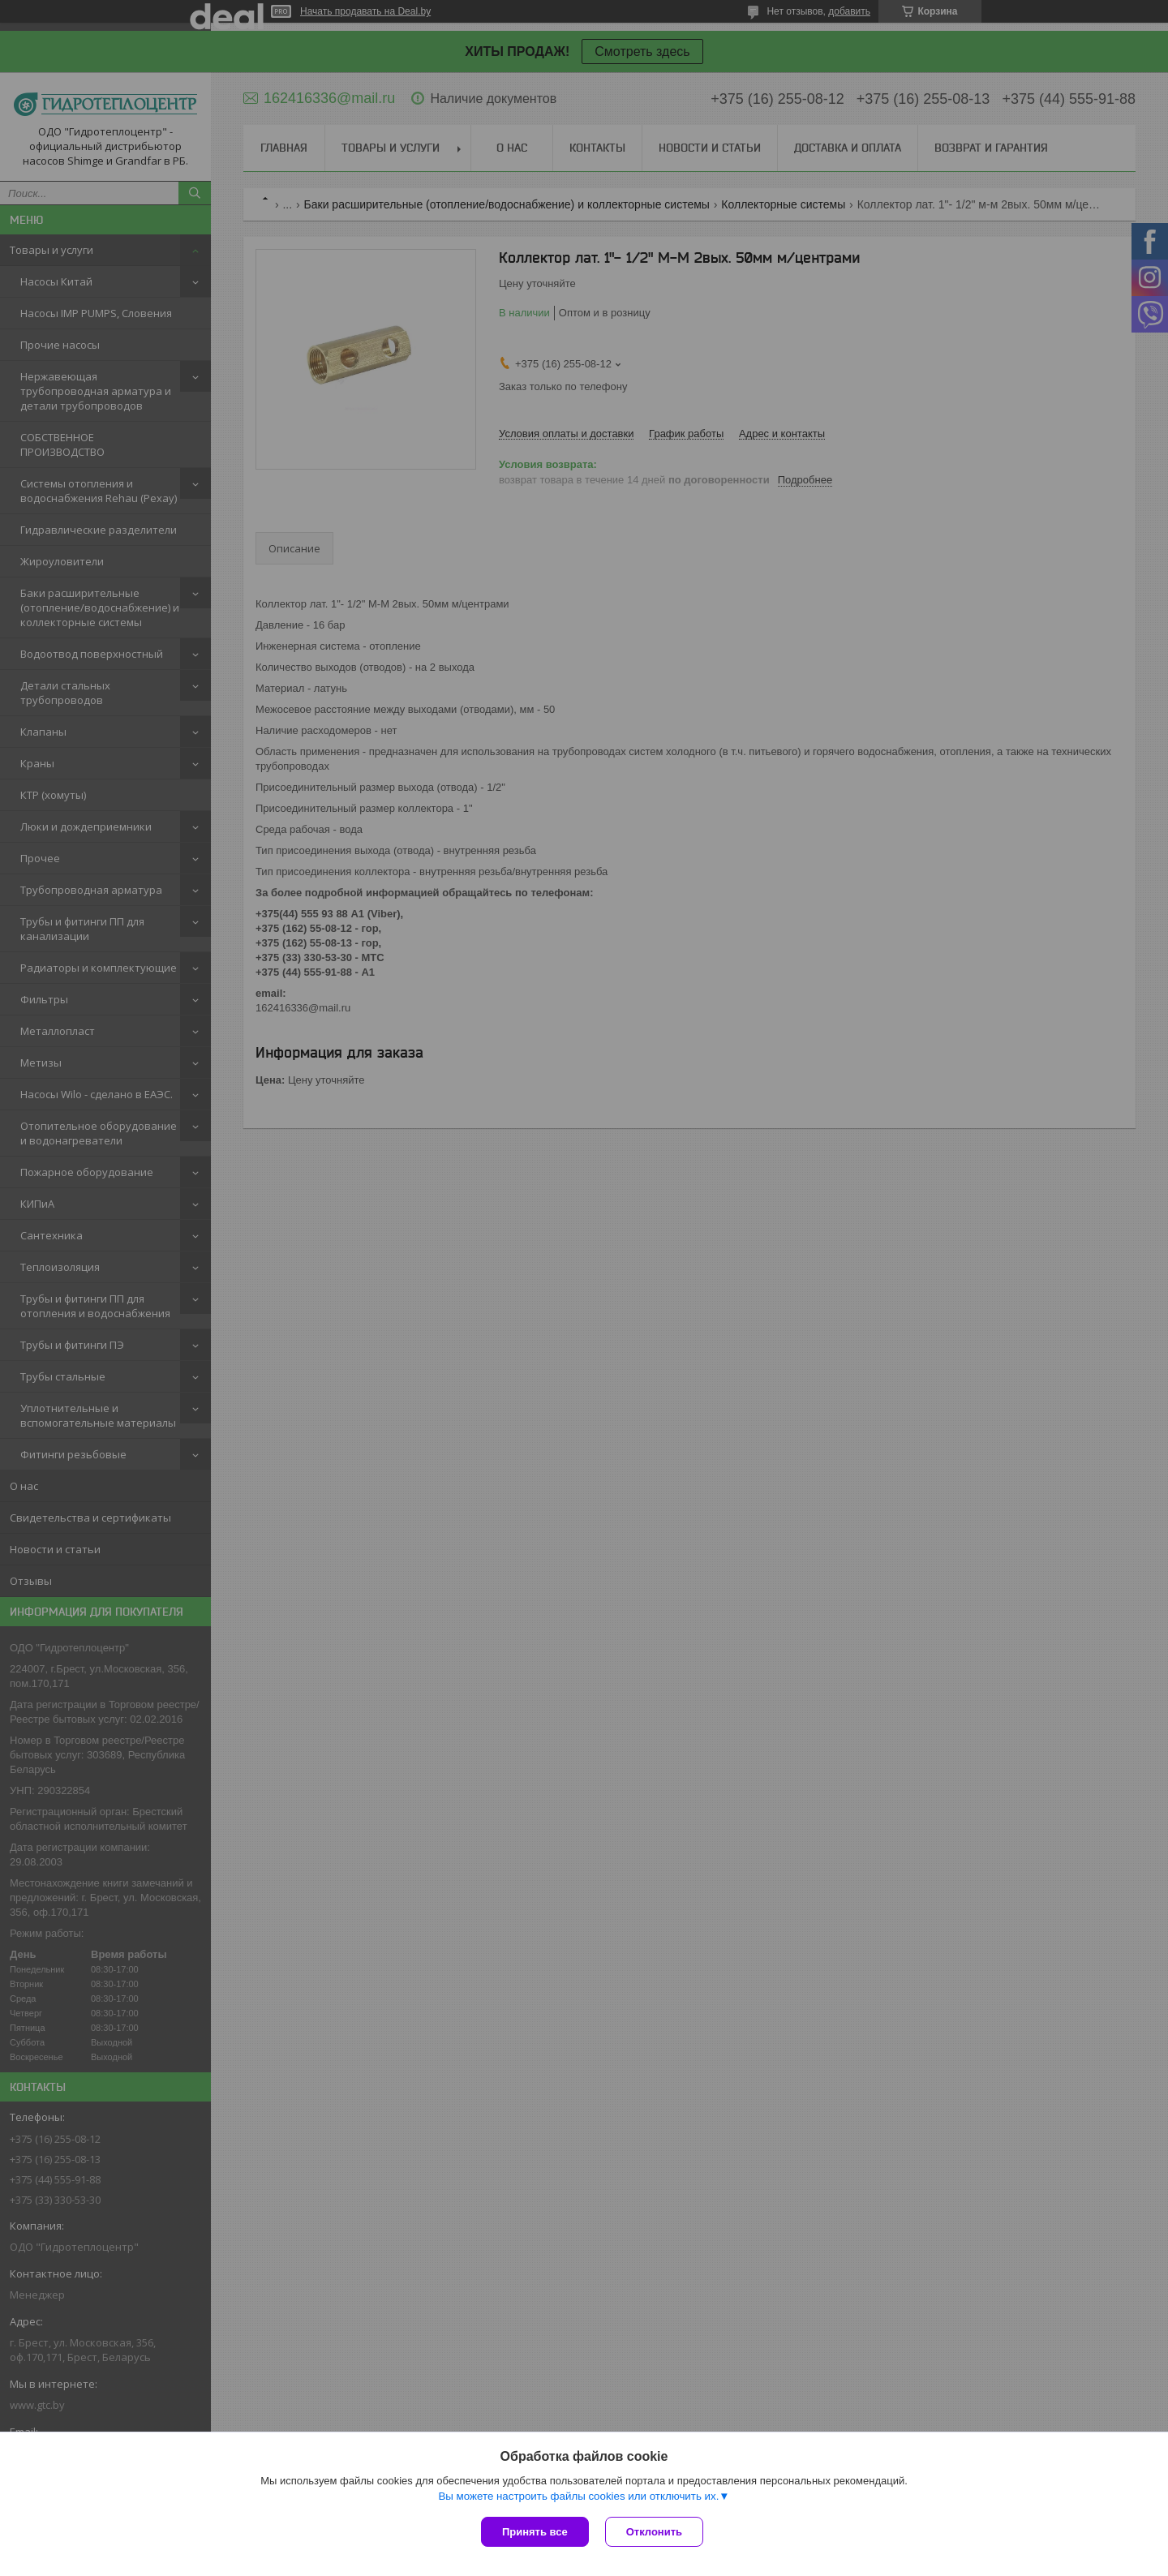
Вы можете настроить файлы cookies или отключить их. (578, 2496)
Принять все (535, 2532)
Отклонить (654, 2532)
